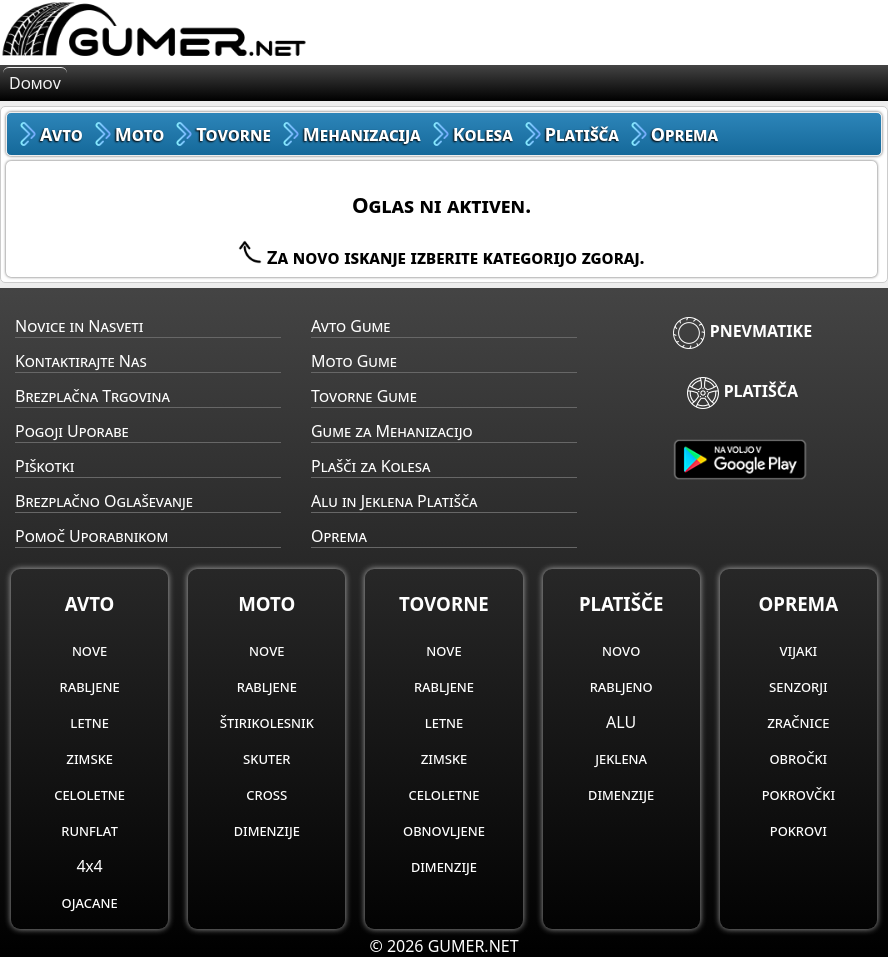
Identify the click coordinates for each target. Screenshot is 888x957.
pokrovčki (798, 794)
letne (89, 722)
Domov (35, 83)
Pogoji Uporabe (72, 431)
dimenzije (267, 830)
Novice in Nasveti (79, 326)
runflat (89, 830)
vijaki (798, 650)
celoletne (89, 794)
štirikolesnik (267, 722)
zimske (89, 758)
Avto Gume (350, 326)
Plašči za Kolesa (370, 466)
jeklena (621, 758)
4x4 (89, 866)
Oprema (339, 536)
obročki (798, 758)
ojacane (90, 902)
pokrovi (798, 830)
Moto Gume (354, 361)
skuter (266, 758)
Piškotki (44, 466)
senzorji (798, 686)
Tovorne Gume (364, 396)
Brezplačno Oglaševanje (104, 501)
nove (89, 650)
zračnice (798, 722)
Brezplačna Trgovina (92, 396)
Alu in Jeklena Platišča (394, 501)
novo (621, 650)
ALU (621, 722)
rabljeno (621, 686)
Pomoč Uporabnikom (91, 536)
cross (266, 794)
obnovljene (444, 830)
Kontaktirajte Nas (81, 361)
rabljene (90, 686)
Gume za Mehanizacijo (392, 431)
